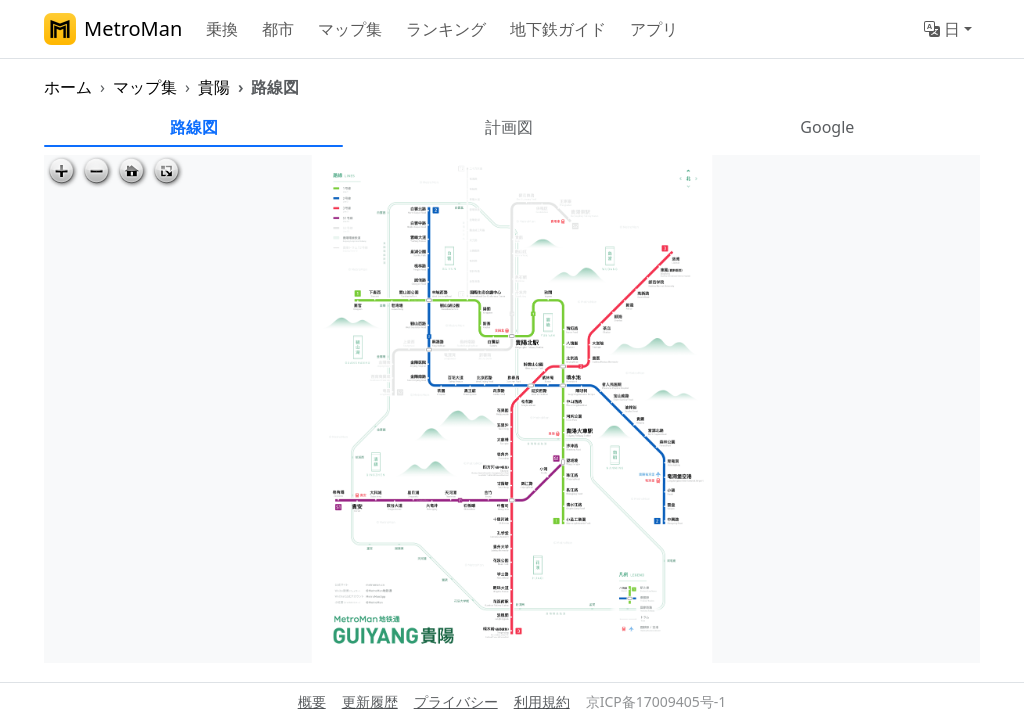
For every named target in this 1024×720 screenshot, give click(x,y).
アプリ (654, 29)
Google (827, 127)
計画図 (509, 127)
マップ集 (350, 29)
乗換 (222, 29)
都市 (278, 29)
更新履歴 (370, 701)
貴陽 (214, 87)
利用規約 (542, 701)
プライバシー (456, 701)
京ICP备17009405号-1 (656, 701)
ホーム (68, 87)
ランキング (446, 29)
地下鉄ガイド (558, 29)
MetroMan (113, 29)
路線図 (194, 127)
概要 (312, 701)
